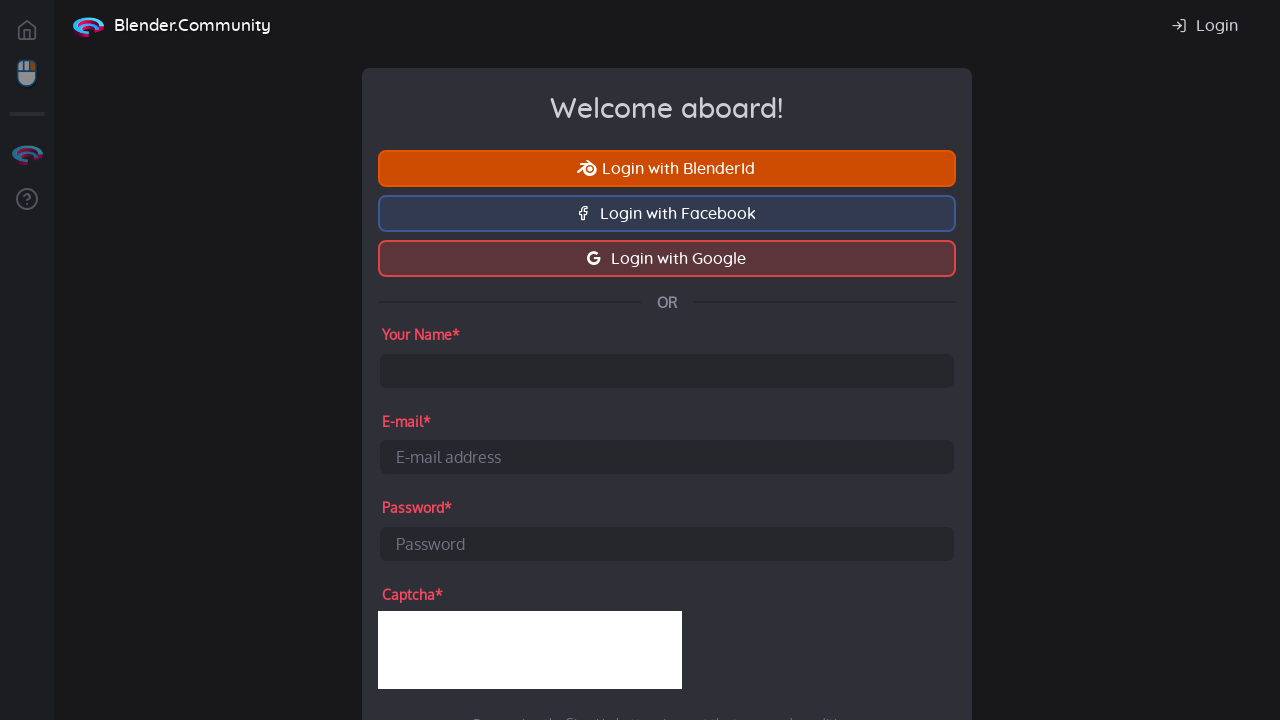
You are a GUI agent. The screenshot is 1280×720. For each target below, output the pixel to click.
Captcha (412, 595)
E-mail (406, 422)
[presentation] (530, 650)
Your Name (421, 335)
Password (417, 508)
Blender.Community (192, 25)
